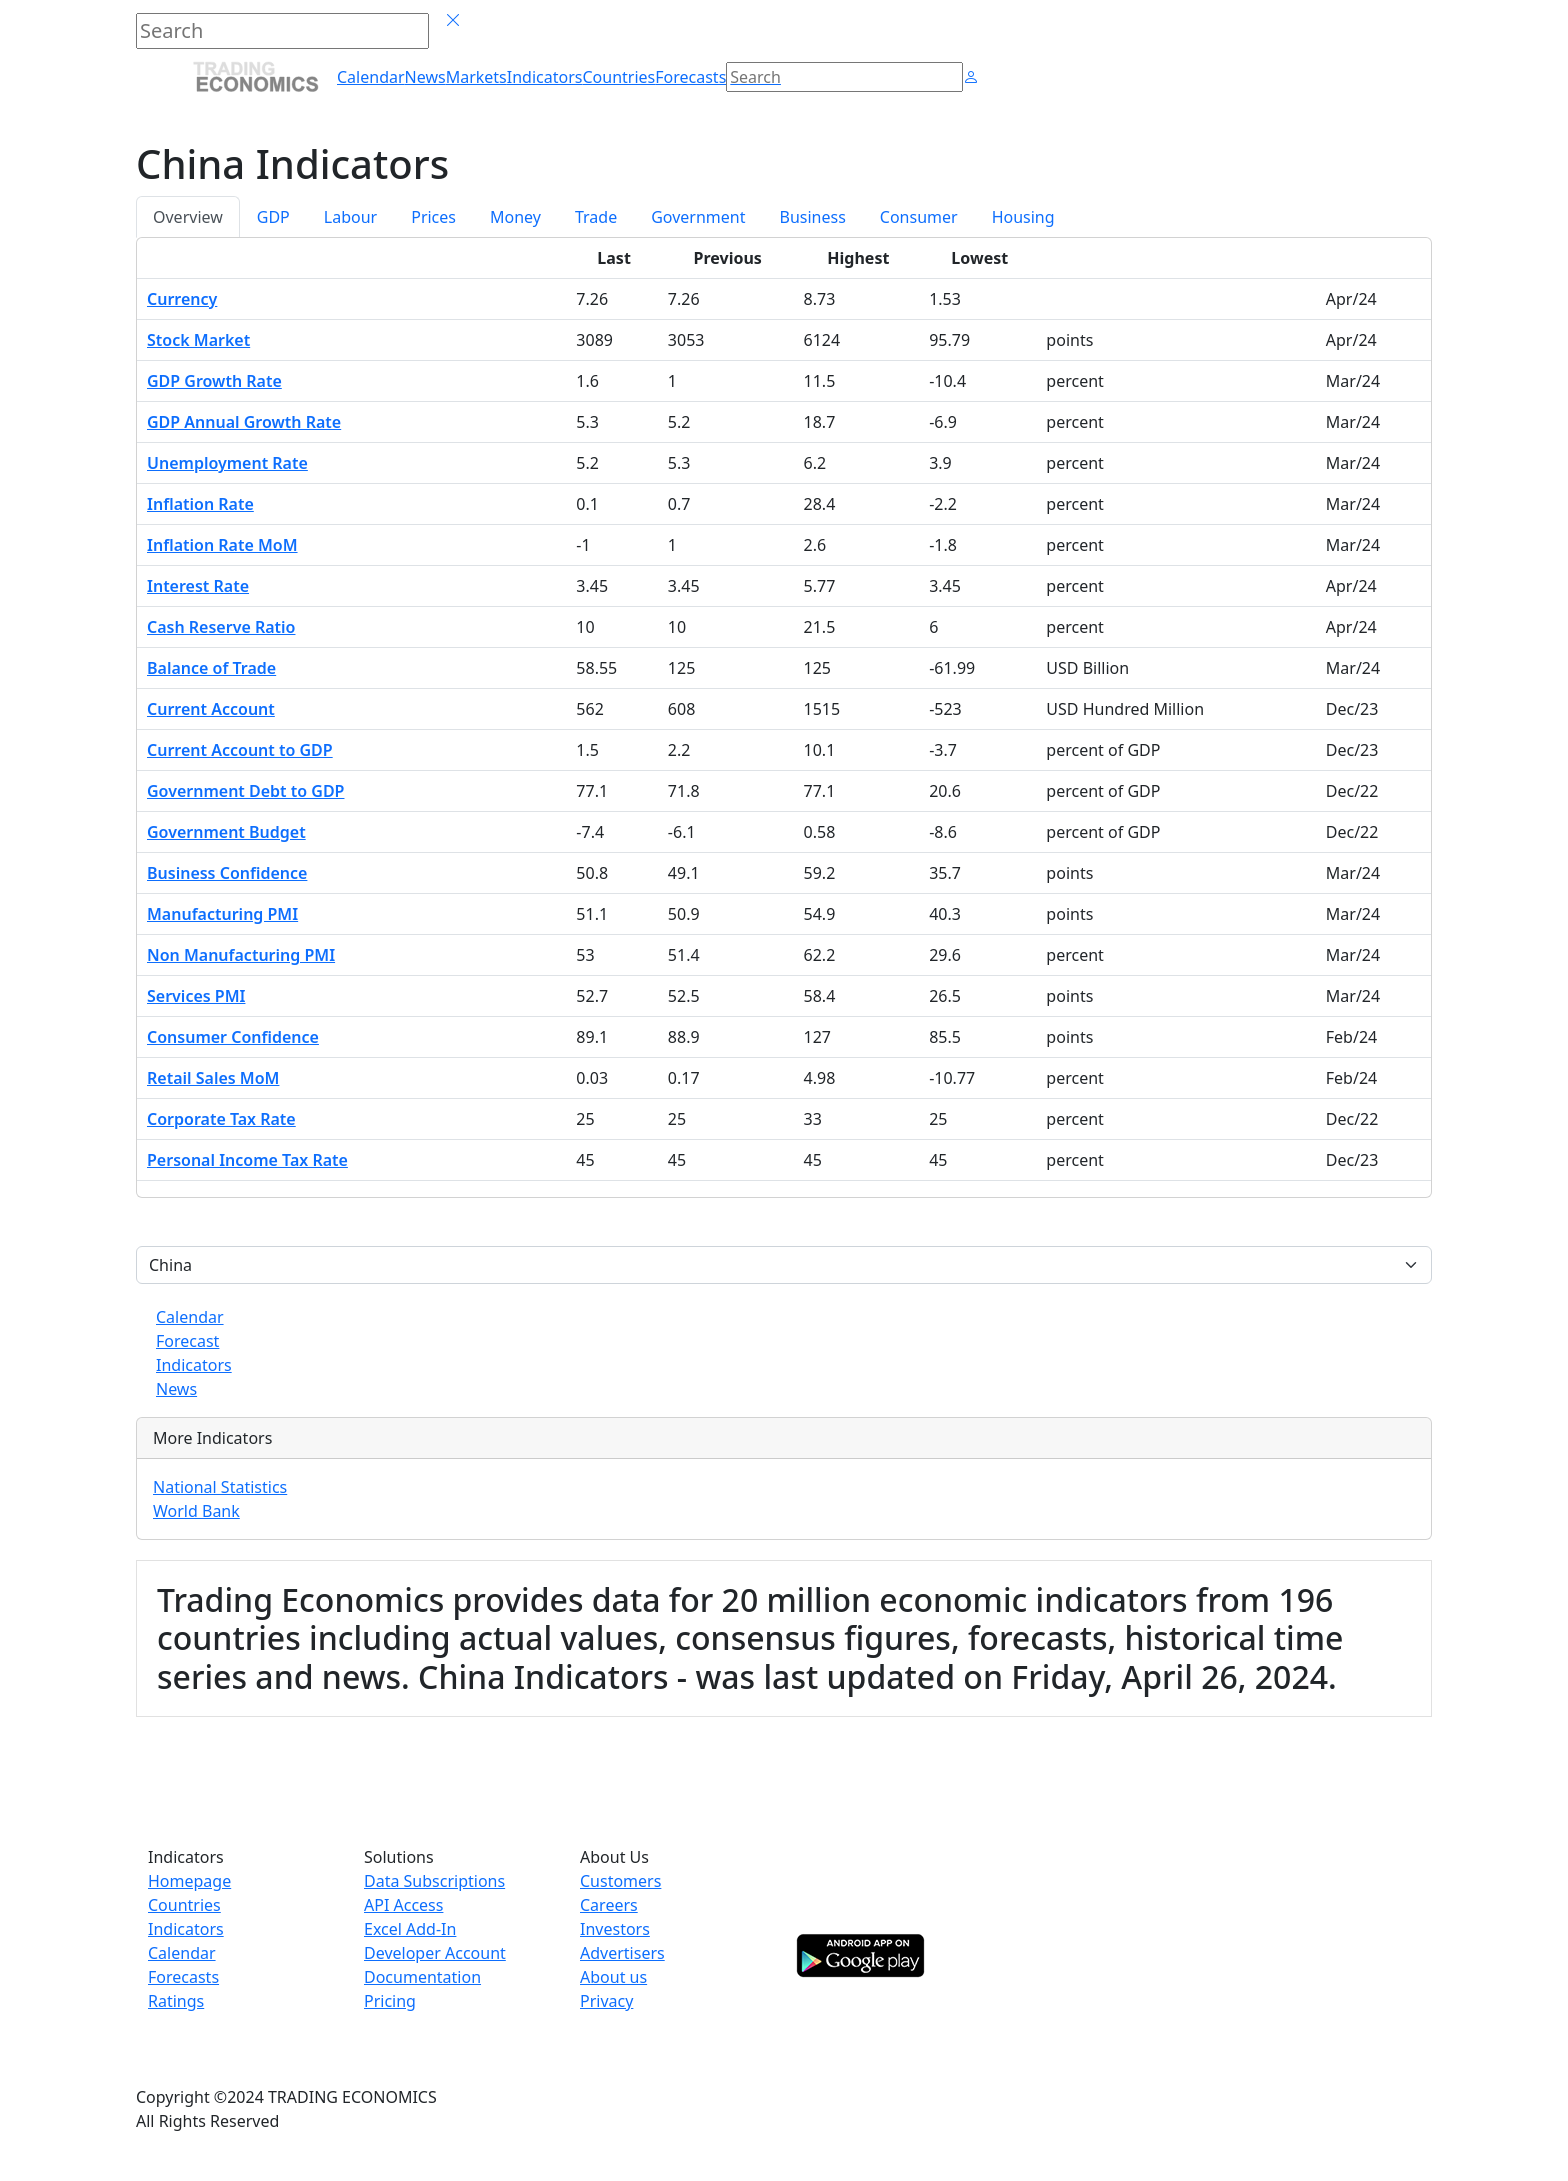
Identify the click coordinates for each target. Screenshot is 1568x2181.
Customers (620, 1881)
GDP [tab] (273, 217)
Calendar (190, 1317)
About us (613, 1977)
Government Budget (226, 832)
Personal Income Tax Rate (247, 1160)
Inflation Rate (200, 504)
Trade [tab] (596, 217)
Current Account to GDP (240, 750)
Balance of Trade (211, 668)
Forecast (187, 1341)
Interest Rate (198, 586)
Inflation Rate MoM (222, 545)
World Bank (196, 1511)
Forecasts (183, 1977)
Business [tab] (813, 217)
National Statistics (220, 1487)
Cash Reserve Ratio (221, 627)
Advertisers (622, 1953)
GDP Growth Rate (214, 381)
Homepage (189, 1881)
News (176, 1389)
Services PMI (196, 996)
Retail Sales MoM (213, 1078)
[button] (971, 77)
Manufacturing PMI (222, 914)
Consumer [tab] (919, 217)
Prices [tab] (433, 217)
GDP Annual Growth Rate (244, 422)
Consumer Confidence (233, 1037)
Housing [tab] (1023, 217)
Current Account (211, 709)
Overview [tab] (188, 217)
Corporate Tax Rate (221, 1119)
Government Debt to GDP (245, 791)
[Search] (844, 77)
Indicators (194, 1365)
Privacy (606, 2001)
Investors (615, 1929)
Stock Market (198, 340)
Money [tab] (515, 217)
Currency (182, 299)
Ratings (176, 2001)
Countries (184, 1905)
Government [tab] (698, 217)
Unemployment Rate (227, 463)
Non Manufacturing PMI (241, 955)
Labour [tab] (350, 217)
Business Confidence (227, 873)
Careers (609, 1905)
